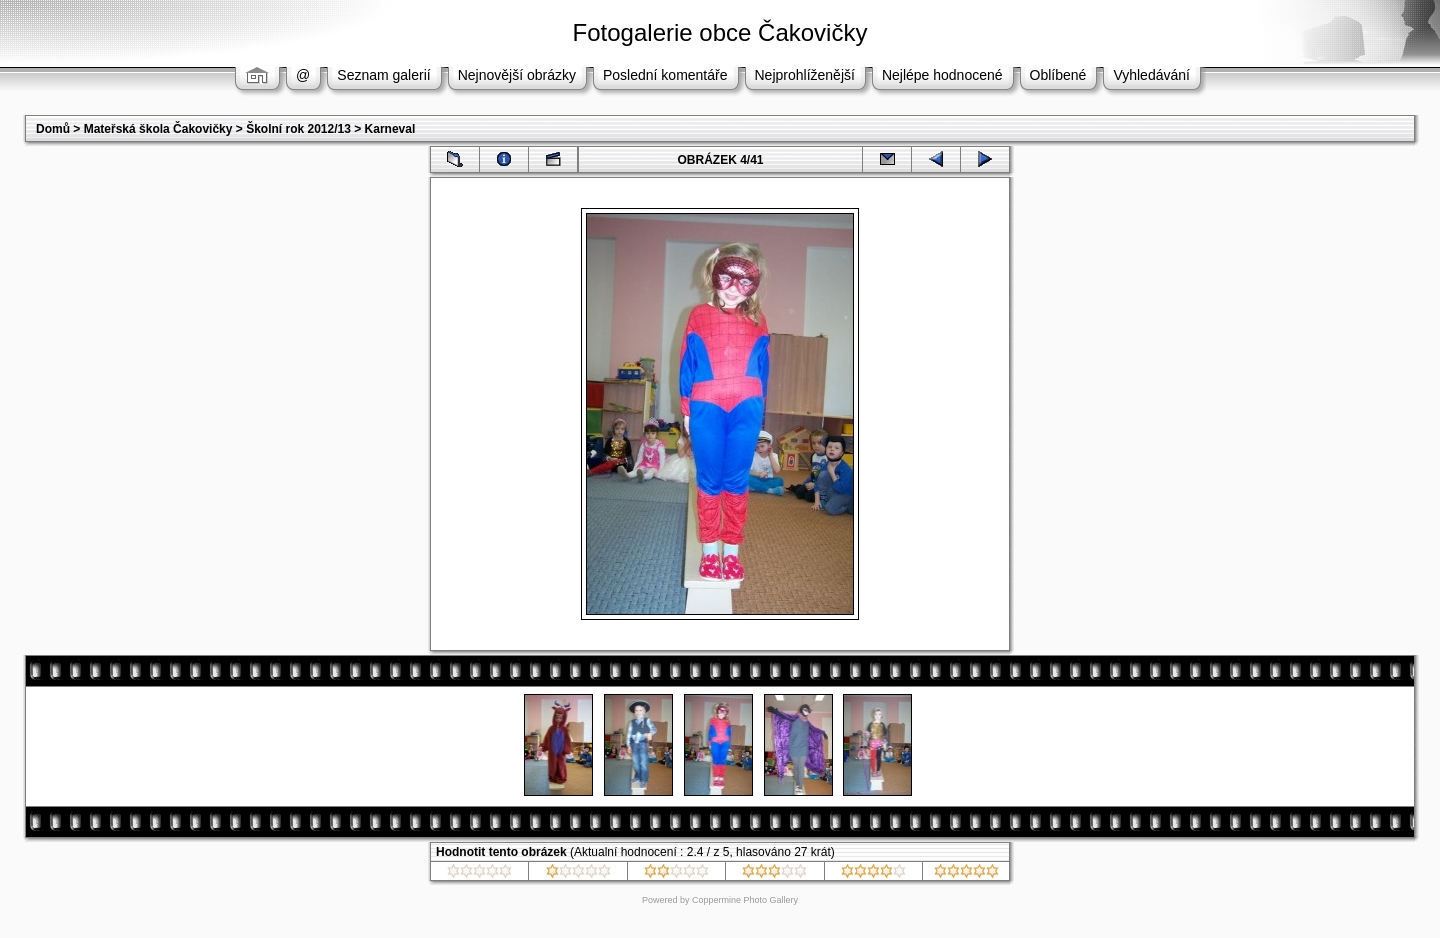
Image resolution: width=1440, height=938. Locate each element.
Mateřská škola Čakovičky (158, 129)
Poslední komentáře (665, 75)
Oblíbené (1058, 75)
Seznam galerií (383, 75)
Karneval (390, 129)
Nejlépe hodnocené (942, 75)
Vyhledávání (1151, 75)
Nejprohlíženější (805, 75)
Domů (53, 129)
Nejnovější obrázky (517, 75)
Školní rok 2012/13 (298, 129)
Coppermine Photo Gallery (745, 900)
